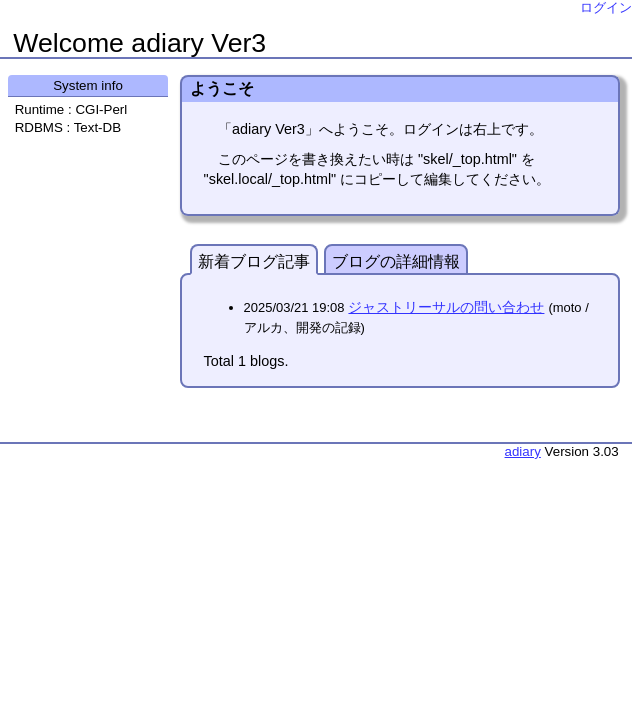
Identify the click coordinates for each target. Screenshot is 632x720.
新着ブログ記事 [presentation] (254, 261)
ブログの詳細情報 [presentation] (396, 261)
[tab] (254, 259)
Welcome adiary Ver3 (139, 43)
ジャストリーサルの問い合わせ (446, 307)
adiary (523, 451)
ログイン (606, 7)
